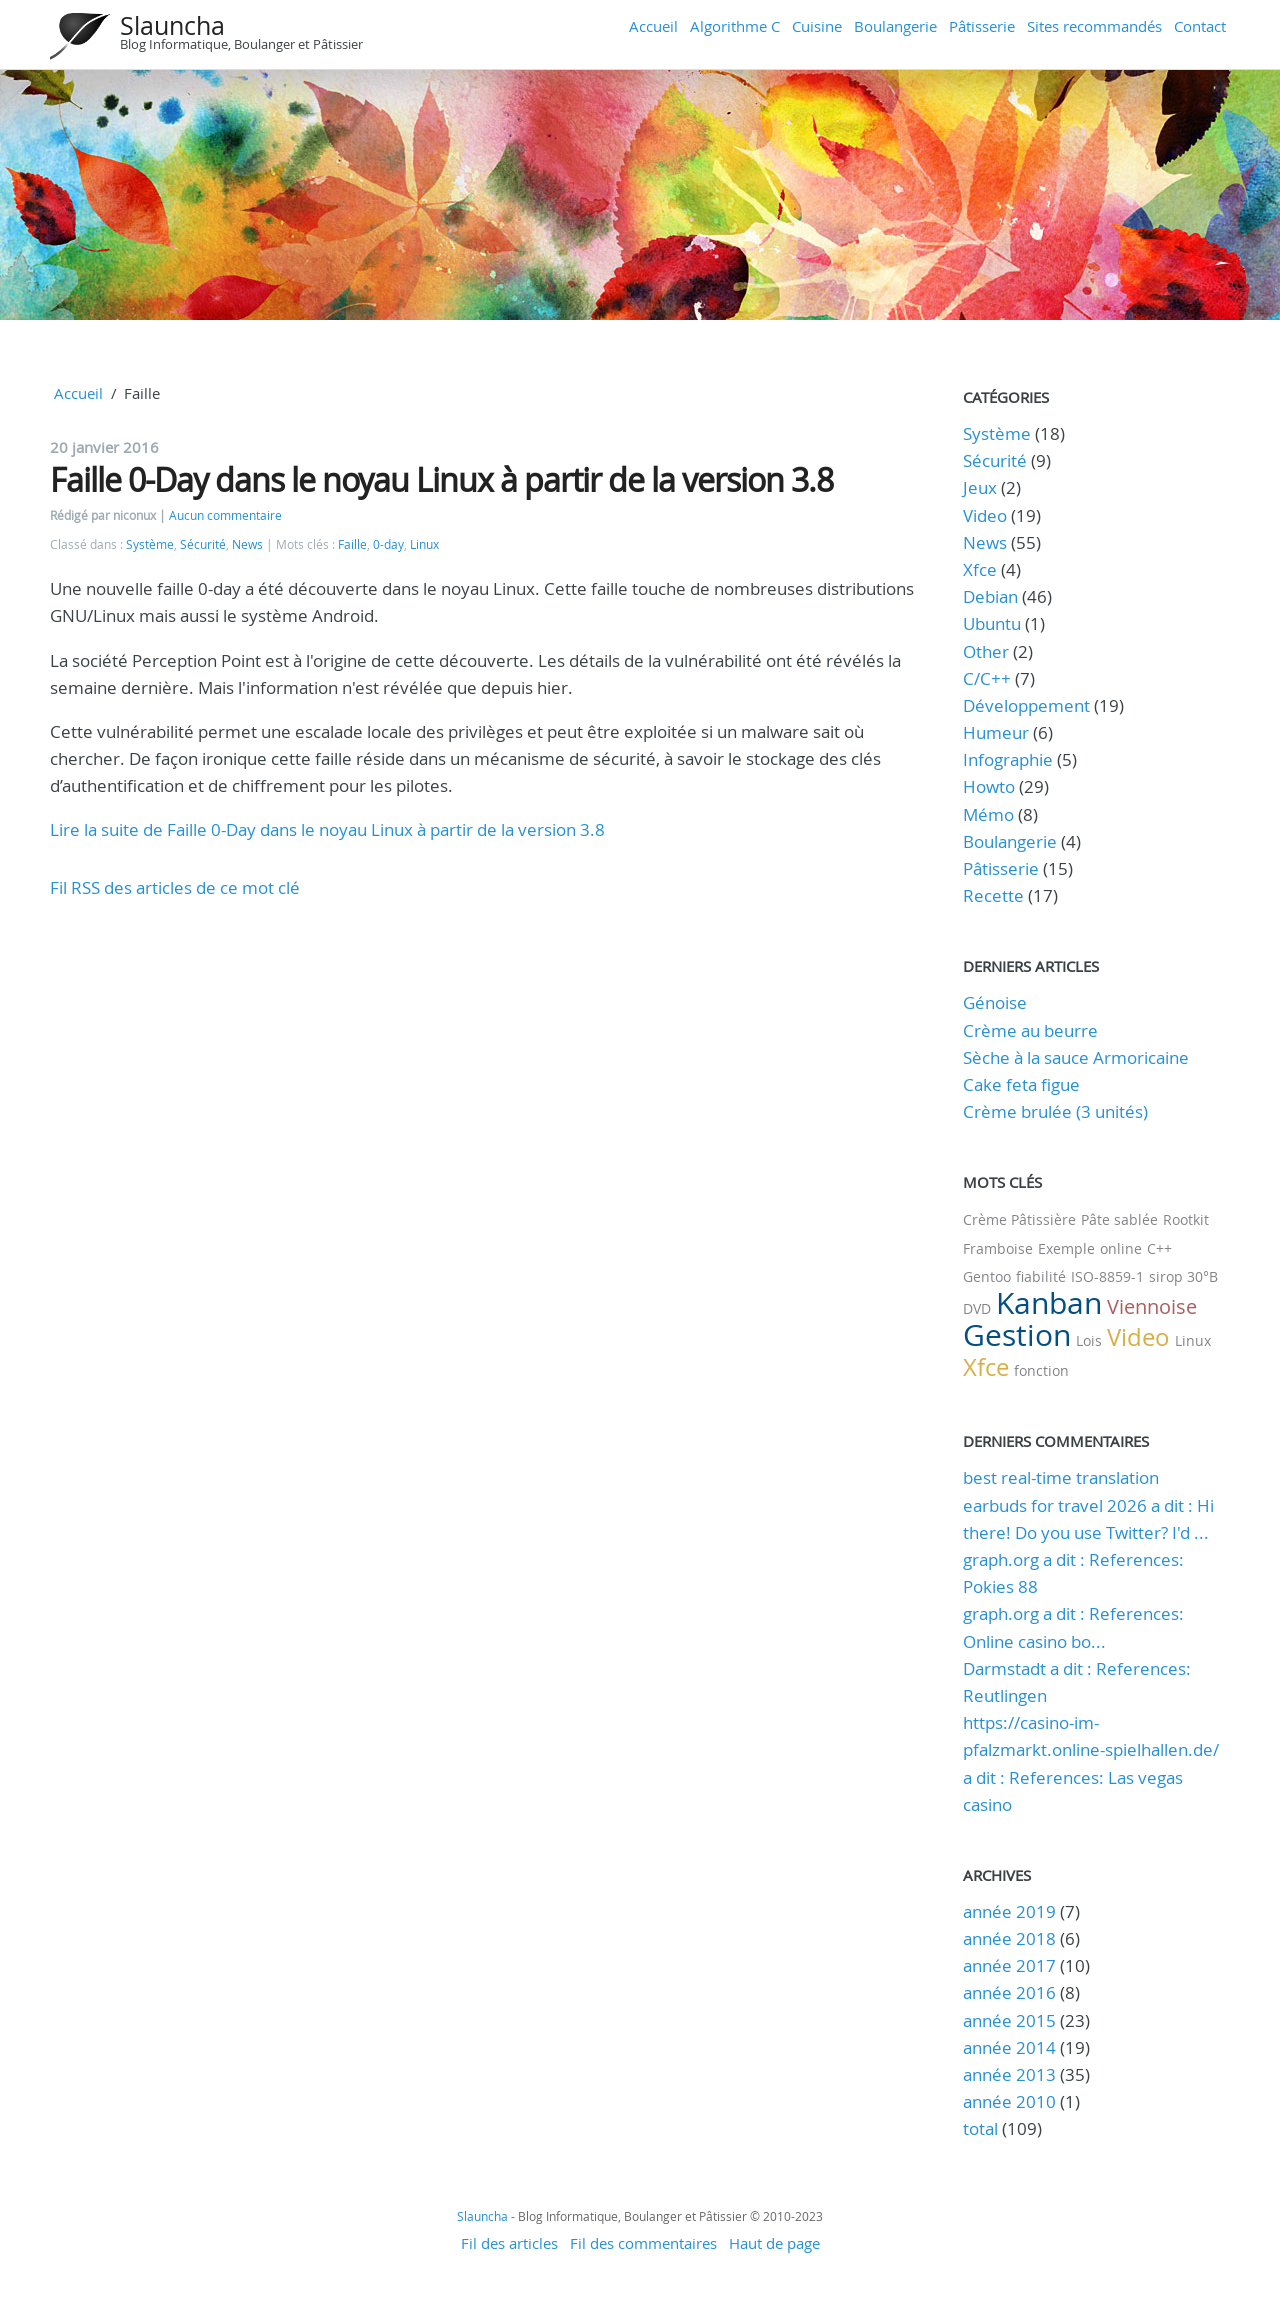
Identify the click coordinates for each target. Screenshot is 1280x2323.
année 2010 (1009, 2101)
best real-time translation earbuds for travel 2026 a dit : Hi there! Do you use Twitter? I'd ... (1088, 1504)
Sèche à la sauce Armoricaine (1076, 1057)
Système (150, 544)
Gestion (1017, 1335)
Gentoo (987, 1276)
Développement (1026, 705)
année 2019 (1009, 1911)
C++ (1159, 1248)
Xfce (980, 569)
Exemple (1066, 1248)
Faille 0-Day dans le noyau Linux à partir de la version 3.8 (441, 479)
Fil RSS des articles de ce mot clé (175, 887)
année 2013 (1009, 2074)
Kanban (1049, 1303)
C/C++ (987, 678)
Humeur (996, 732)
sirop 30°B (1183, 1276)
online (1121, 1248)
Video (985, 515)
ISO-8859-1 (1107, 1276)
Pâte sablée (1119, 1219)
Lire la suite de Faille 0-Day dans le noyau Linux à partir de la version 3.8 (327, 829)
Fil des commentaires (643, 2243)
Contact (1200, 26)
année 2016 (1009, 1992)
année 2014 (1009, 2047)
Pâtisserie (982, 26)
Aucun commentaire (225, 515)
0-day (388, 544)
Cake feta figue (1021, 1084)
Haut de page (774, 2243)
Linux (424, 544)
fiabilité (1041, 1276)
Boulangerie (895, 26)
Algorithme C (735, 26)
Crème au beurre (1030, 1030)
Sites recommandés (1094, 26)
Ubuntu (992, 623)
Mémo (988, 814)
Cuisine (817, 26)
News (247, 544)
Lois (1089, 1340)
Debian (990, 596)
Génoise (995, 1002)
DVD (977, 1308)
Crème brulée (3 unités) (1055, 1111)
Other (986, 651)
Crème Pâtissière (1019, 1219)
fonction (1041, 1370)
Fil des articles (509, 2243)
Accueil (653, 26)
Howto (989, 786)
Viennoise (1152, 1306)
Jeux (980, 487)
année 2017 (1009, 1965)
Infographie (1008, 759)
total (982, 2128)
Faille (352, 544)
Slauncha (172, 25)
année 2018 (1009, 1938)
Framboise (998, 1248)
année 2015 (1009, 2020)
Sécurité (203, 544)
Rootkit (1186, 1219)
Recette (993, 895)
